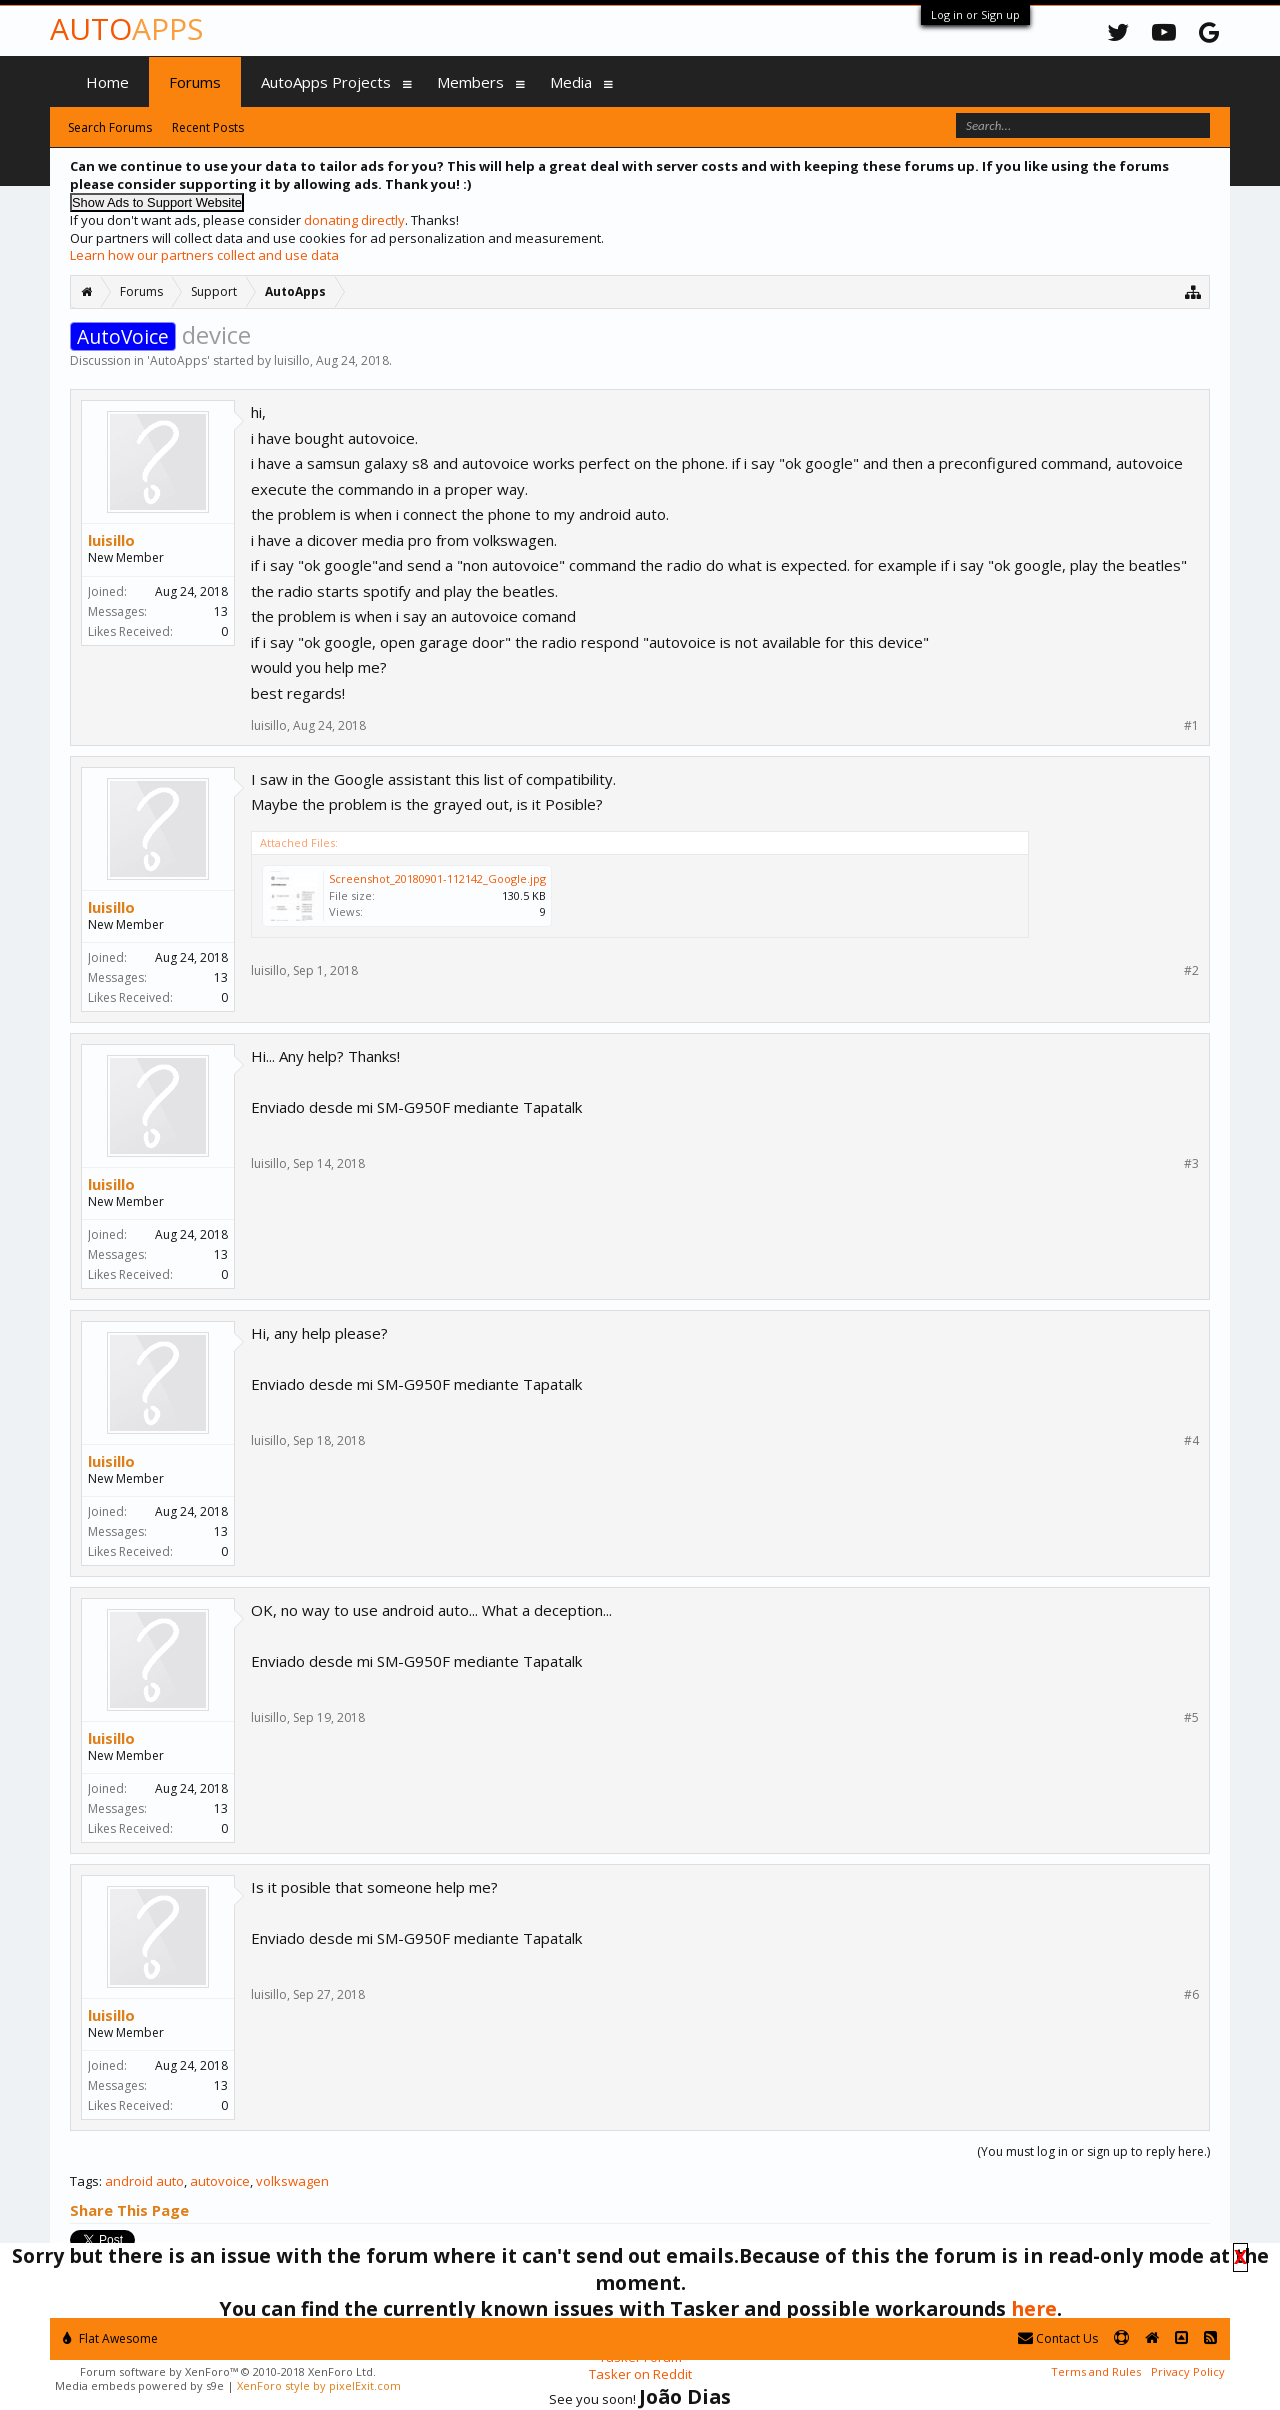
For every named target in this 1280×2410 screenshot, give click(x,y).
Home (107, 82)
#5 (1191, 1718)
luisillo (292, 360)
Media (571, 82)
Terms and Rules (1096, 2371)
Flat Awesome (110, 2338)
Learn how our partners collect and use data (204, 255)
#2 (1191, 971)
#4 (1191, 1441)
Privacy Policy (1188, 2371)
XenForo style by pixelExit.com (319, 2385)
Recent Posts (208, 127)
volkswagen (292, 2181)
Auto (126, 28)
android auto (144, 2181)
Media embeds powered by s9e (139, 2385)
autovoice (220, 2181)
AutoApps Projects (326, 82)
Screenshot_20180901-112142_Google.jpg (437, 878)
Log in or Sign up (975, 14)
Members (470, 82)
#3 (1191, 1164)
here (1034, 2308)
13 (221, 611)
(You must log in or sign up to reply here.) (1093, 2151)
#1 (1191, 726)
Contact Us (1058, 2338)
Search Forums (110, 127)
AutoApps (178, 360)
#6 (1191, 1995)
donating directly (354, 220)
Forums (195, 82)
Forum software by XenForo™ (228, 2371)
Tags (84, 2181)
